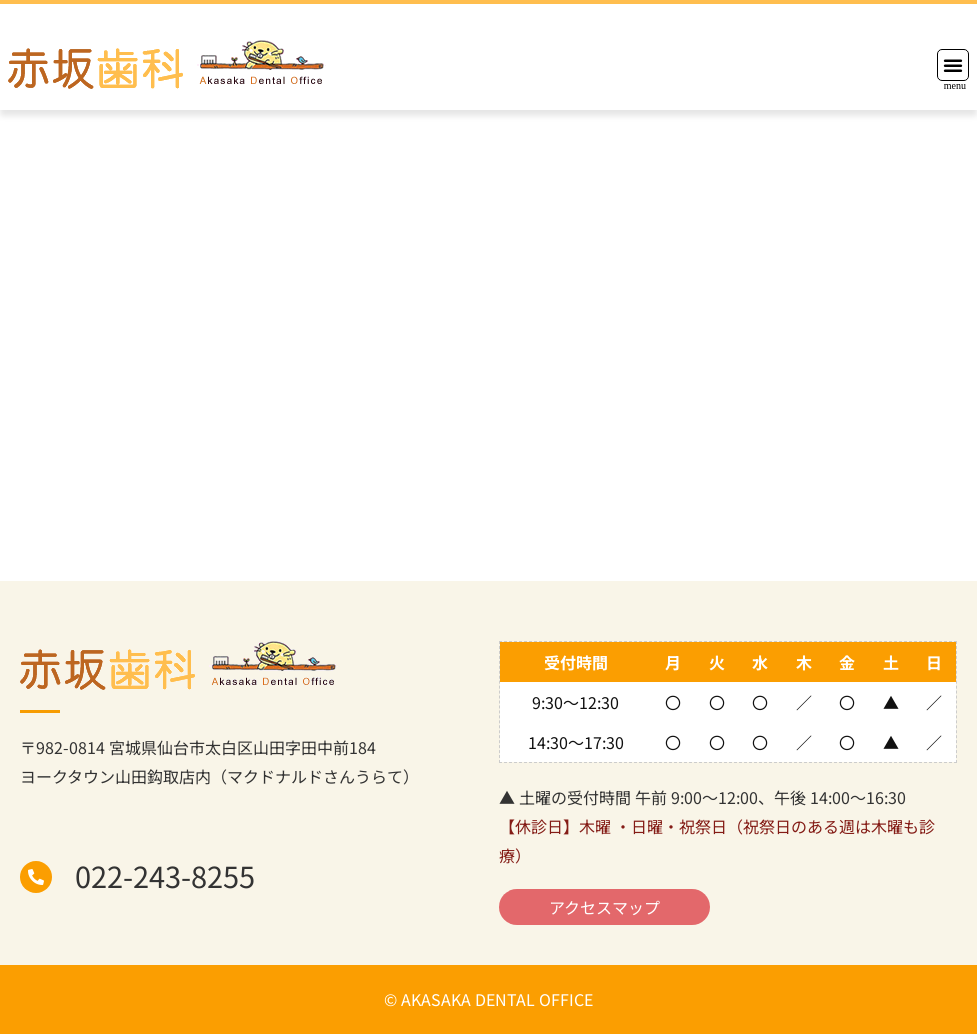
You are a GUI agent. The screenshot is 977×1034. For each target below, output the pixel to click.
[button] (953, 65)
